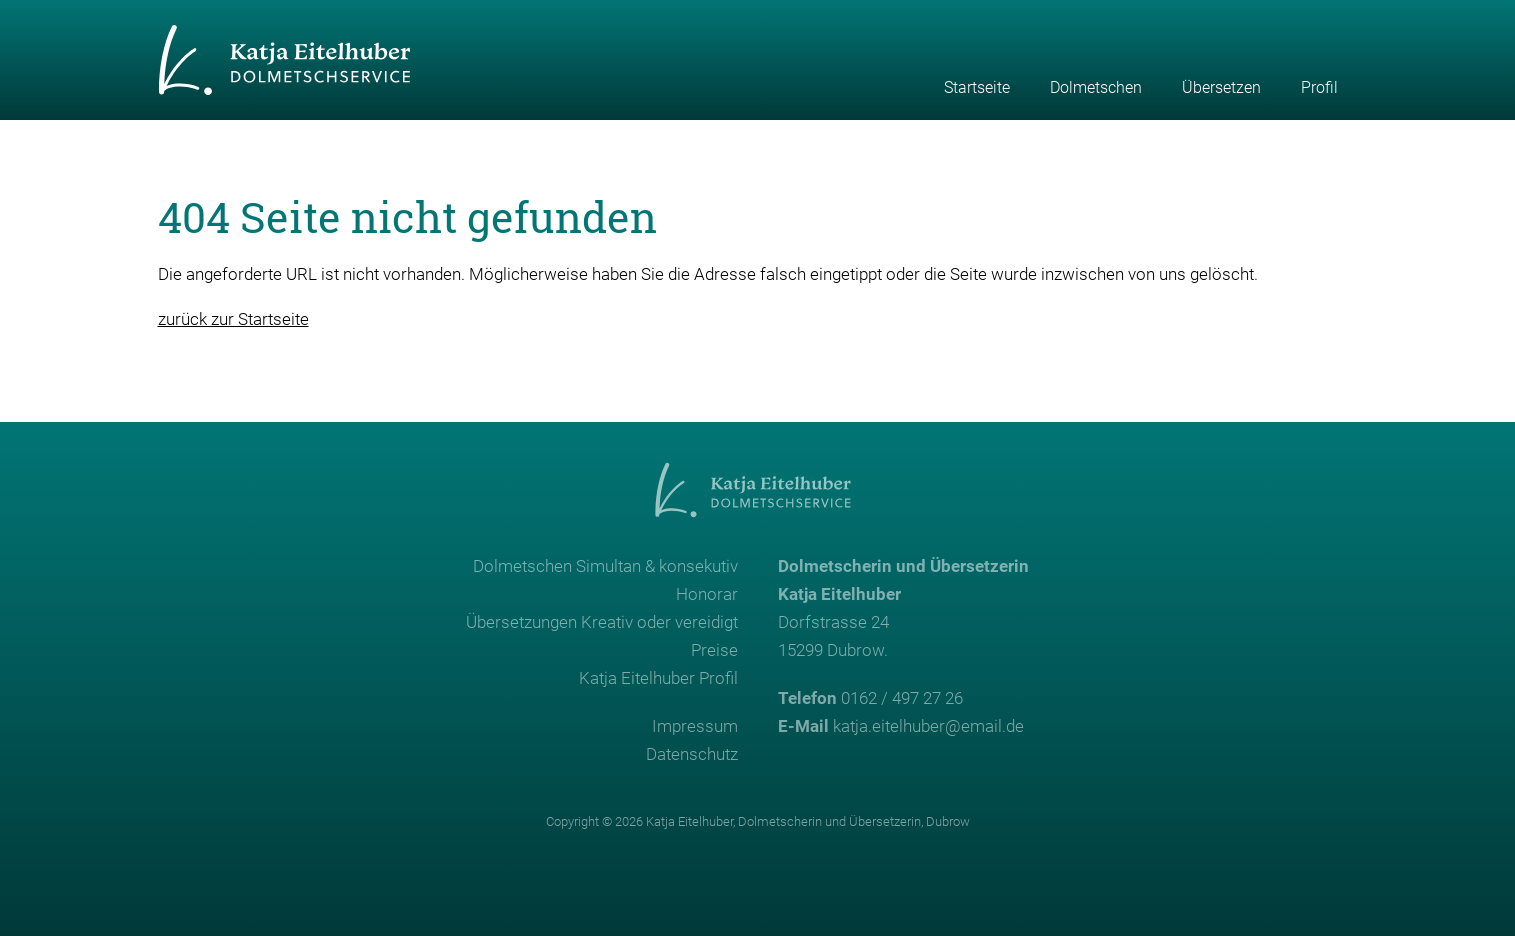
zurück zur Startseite (233, 319)
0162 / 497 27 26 (902, 698)
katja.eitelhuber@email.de (928, 726)
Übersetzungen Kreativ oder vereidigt (602, 622)
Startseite (977, 87)
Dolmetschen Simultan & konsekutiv (605, 566)
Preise (714, 650)
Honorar (707, 594)
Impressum (695, 726)
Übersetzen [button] (1221, 87)
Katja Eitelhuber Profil (658, 678)
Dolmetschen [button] (1096, 87)
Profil (1319, 87)
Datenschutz (692, 754)
